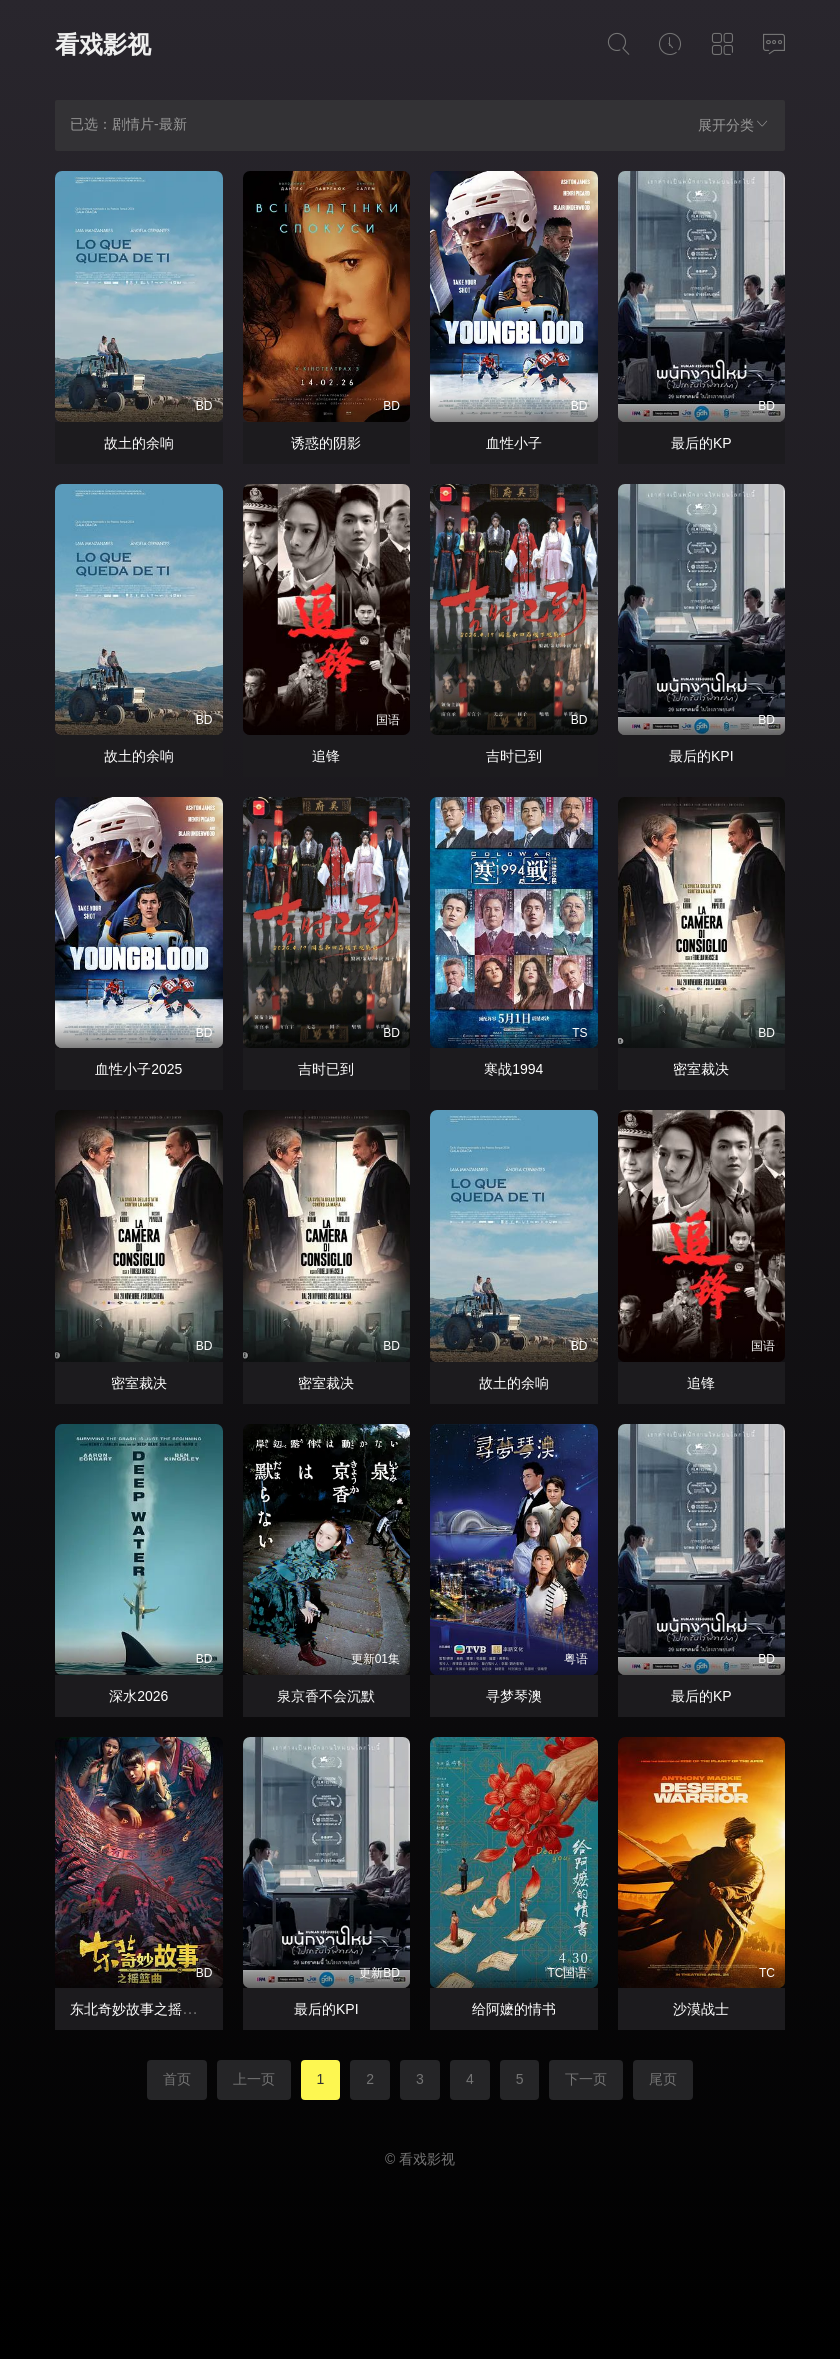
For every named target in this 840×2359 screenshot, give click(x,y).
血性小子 (514, 443)
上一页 (254, 2079)
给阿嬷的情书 (514, 2009)
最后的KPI (701, 756)
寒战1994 (513, 1069)
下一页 (586, 2079)
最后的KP (701, 443)
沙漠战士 (701, 2009)
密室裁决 (701, 1069)
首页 (177, 2079)
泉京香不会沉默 (326, 1696)
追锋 (326, 756)
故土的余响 (139, 443)
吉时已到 (514, 756)
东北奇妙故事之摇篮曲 (140, 2009)
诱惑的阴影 (326, 443)
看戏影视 (103, 44)
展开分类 (734, 124)
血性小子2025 (138, 1069)
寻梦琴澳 (514, 1696)
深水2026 (138, 1696)
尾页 (663, 2079)
